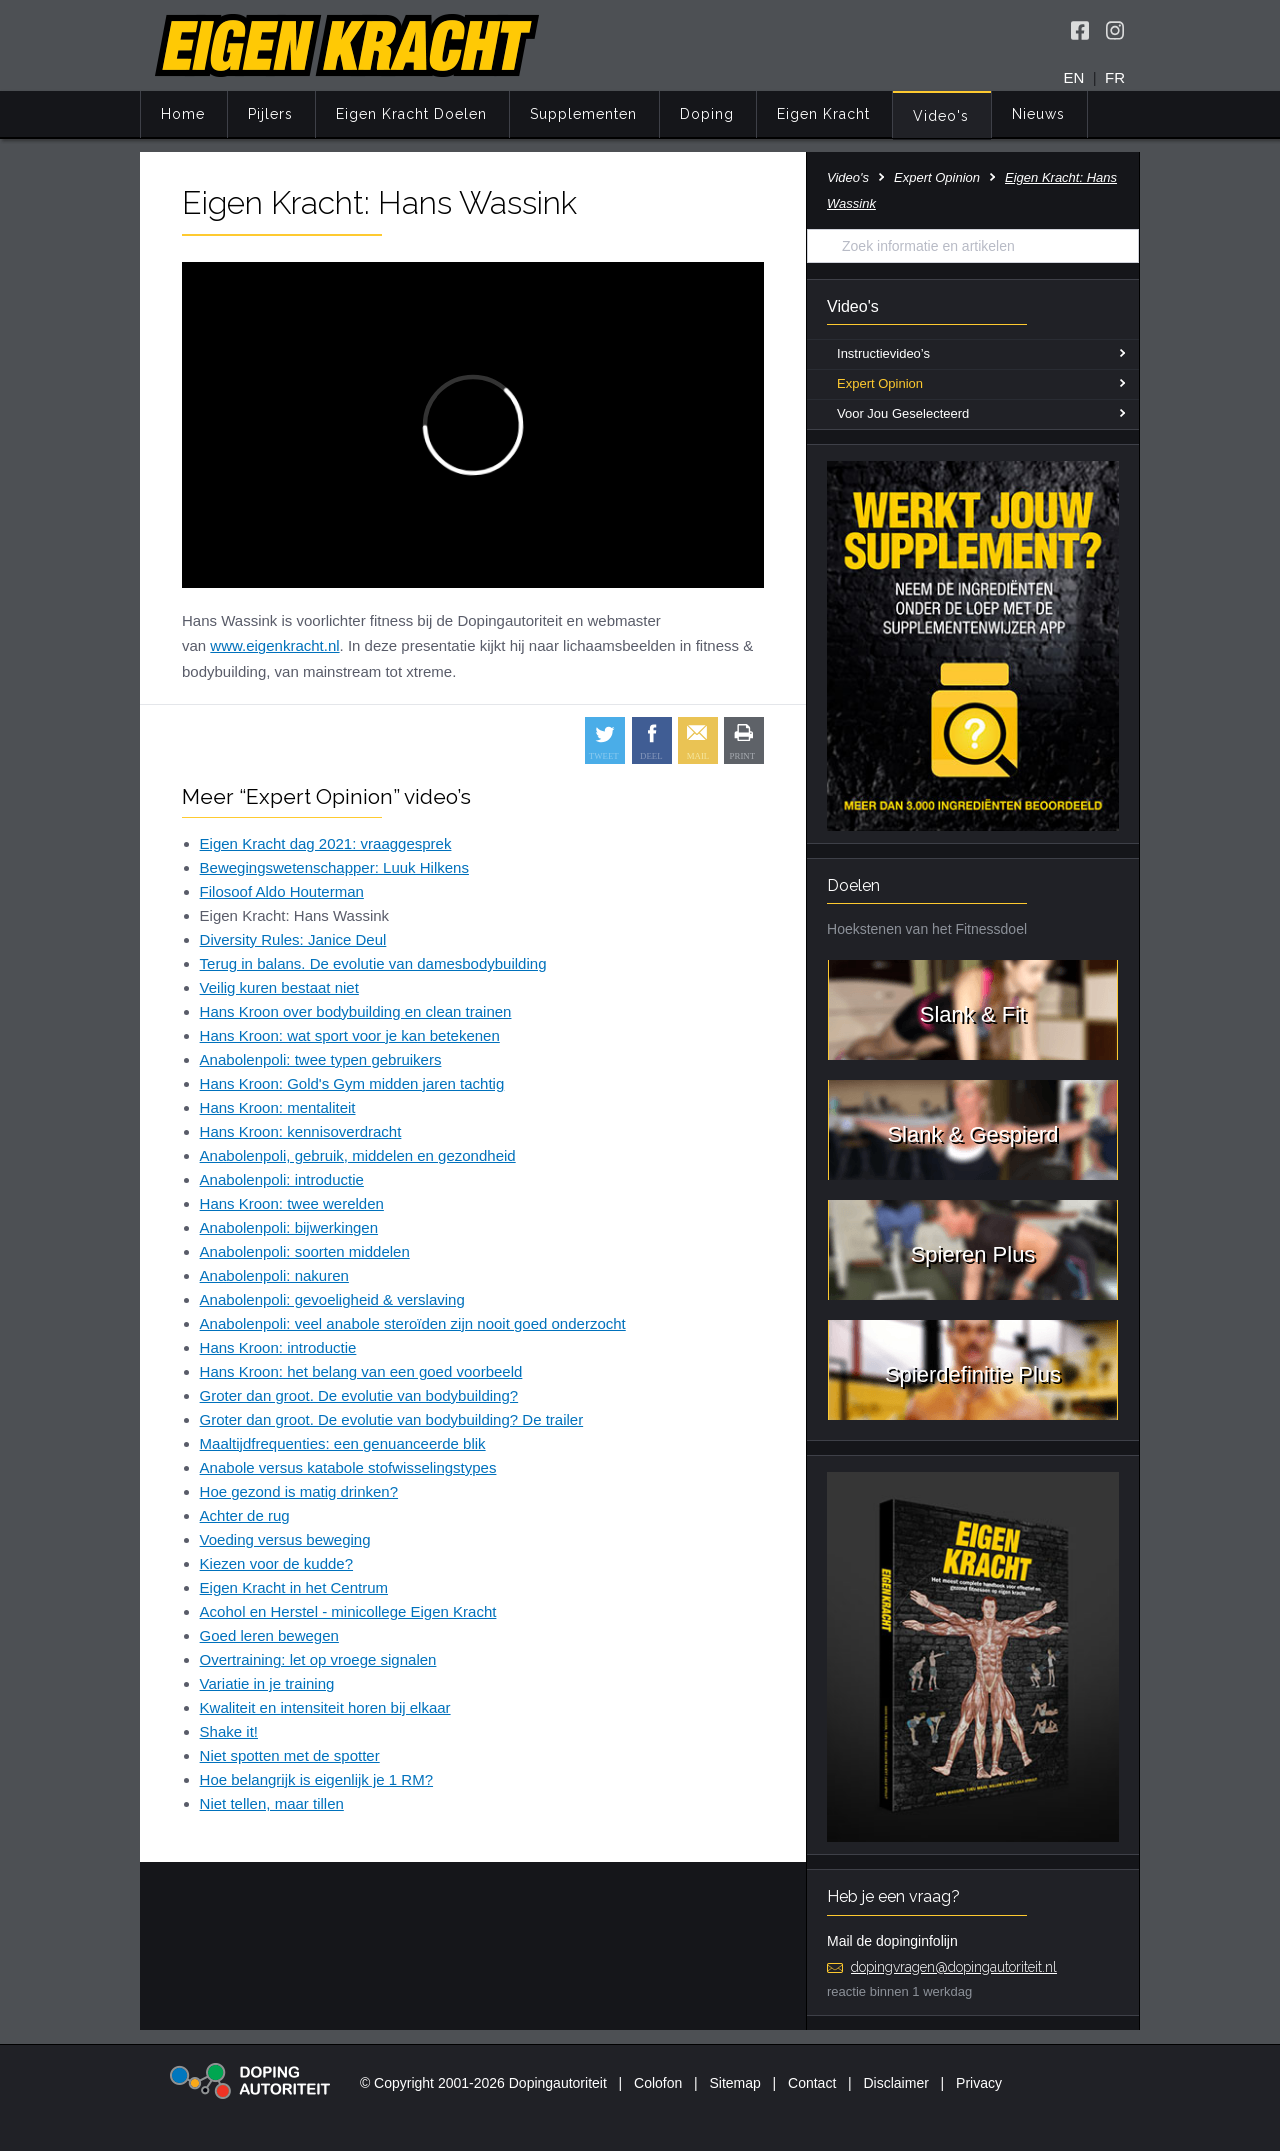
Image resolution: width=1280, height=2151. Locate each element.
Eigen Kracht (823, 114)
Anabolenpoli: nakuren (274, 1275)
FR (1115, 77)
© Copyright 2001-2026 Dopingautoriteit (483, 2083)
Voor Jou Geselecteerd (903, 413)
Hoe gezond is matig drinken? (299, 1491)
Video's (941, 116)
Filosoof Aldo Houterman (282, 891)
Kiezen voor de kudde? (276, 1563)
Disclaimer (896, 2083)
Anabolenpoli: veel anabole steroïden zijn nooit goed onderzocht (413, 1323)
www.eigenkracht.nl (274, 645)
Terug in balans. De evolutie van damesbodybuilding (373, 963)
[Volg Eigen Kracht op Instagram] (1115, 30)
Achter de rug (245, 1515)
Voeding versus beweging (285, 1539)
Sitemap (734, 2083)
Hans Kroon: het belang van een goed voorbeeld (361, 1371)
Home (183, 114)
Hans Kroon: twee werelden (292, 1203)
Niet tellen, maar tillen (272, 1803)
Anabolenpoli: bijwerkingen (289, 1227)
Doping (707, 114)
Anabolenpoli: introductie (282, 1179)
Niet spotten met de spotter (290, 1755)
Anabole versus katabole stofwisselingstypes (348, 1467)
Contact (812, 2083)
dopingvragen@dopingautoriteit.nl (954, 1967)
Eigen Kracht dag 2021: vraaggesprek (326, 843)
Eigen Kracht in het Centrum (294, 1587)
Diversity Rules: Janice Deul (293, 939)
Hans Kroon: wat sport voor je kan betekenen (350, 1035)
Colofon (658, 2083)
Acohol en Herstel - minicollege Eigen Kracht (348, 1611)
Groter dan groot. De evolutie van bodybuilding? (359, 1395)
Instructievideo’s (883, 353)
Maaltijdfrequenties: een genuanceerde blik (343, 1443)
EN (1074, 77)
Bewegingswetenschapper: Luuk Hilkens (334, 867)
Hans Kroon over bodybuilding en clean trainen (356, 1011)
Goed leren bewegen (269, 1635)
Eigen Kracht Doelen (411, 114)
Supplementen (583, 114)
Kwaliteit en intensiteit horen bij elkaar (325, 1707)
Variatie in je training (267, 1683)
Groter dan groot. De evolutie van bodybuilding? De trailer (392, 1419)
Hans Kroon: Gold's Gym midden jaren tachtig (352, 1083)
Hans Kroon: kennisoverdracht (301, 1131)
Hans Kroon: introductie (278, 1347)
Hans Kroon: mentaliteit (278, 1107)
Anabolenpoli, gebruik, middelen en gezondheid (358, 1155)
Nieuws (1038, 114)
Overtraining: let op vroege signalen (318, 1659)
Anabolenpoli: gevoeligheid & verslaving (332, 1299)
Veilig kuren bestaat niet (279, 987)
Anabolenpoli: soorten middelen (305, 1251)
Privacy (979, 2083)
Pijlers (270, 114)
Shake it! (229, 1731)
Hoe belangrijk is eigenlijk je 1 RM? (316, 1779)
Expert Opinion (937, 177)
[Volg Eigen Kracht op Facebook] (1080, 30)
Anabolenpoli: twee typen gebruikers (321, 1059)
